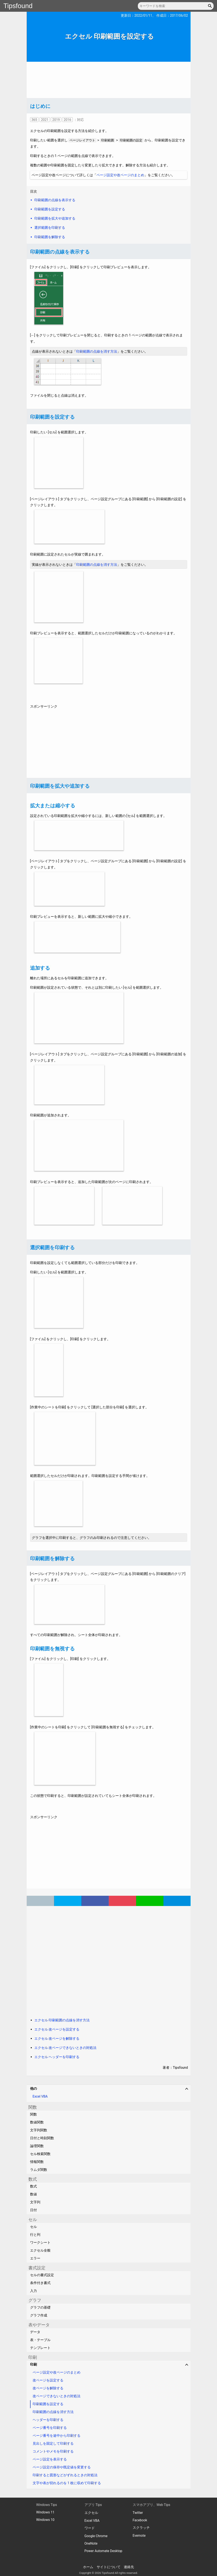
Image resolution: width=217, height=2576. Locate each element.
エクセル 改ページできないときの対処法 (65, 2048)
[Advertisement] (108, 79)
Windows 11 (45, 2512)
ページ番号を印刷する (50, 2428)
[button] (210, 6)
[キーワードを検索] (176, 6)
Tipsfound (18, 6)
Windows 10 (45, 2520)
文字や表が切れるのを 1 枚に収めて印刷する (67, 2483)
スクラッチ (141, 2528)
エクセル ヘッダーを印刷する (57, 2057)
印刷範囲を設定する (48, 2404)
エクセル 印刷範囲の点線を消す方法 (62, 2020)
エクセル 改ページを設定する (57, 2029)
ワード (89, 2528)
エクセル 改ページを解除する (57, 2038)
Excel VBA (40, 2096)
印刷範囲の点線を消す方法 (96, 351)
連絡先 (129, 2567)
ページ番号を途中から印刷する (56, 2436)
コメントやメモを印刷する (53, 2451)
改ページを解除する (48, 2388)
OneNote (91, 2543)
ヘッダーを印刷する (48, 2420)
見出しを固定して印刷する (53, 2443)
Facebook (140, 2520)
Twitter (138, 2513)
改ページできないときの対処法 (56, 2396)
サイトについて (109, 2567)
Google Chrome (96, 2536)
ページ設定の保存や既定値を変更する (62, 2467)
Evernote (139, 2535)
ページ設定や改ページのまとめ (120, 175)
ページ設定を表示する (50, 2459)
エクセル (91, 2513)
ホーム (88, 2567)
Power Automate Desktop (103, 2551)
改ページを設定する (48, 2380)
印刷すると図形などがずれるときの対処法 (65, 2475)
